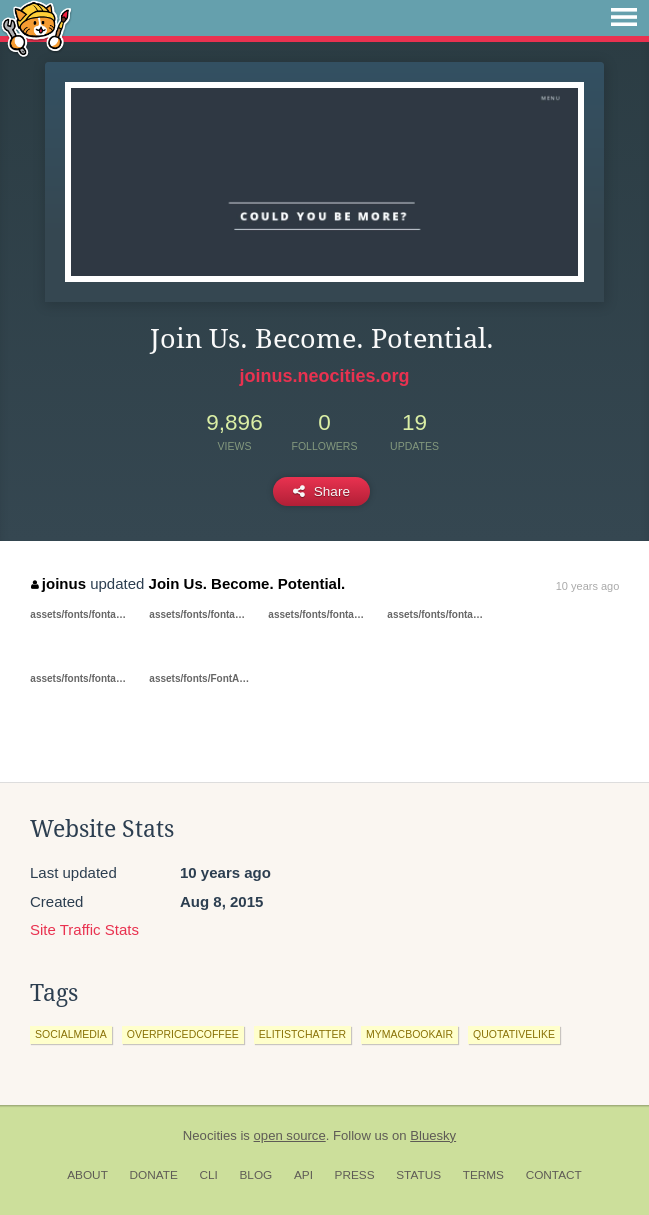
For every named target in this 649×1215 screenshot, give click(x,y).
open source (290, 1135)
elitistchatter (302, 1034)
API (303, 1175)
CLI (208, 1175)
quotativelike (514, 1034)
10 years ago (588, 586)
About (87, 1175)
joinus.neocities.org (324, 376)
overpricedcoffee (183, 1034)
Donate (154, 1175)
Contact (554, 1175)
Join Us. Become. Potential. (247, 583)
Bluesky (433, 1135)
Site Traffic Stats (84, 929)
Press (355, 1175)
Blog (255, 1175)
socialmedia (71, 1034)
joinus (58, 583)
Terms (483, 1175)
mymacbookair (409, 1034)
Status (418, 1175)
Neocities (210, 1135)
